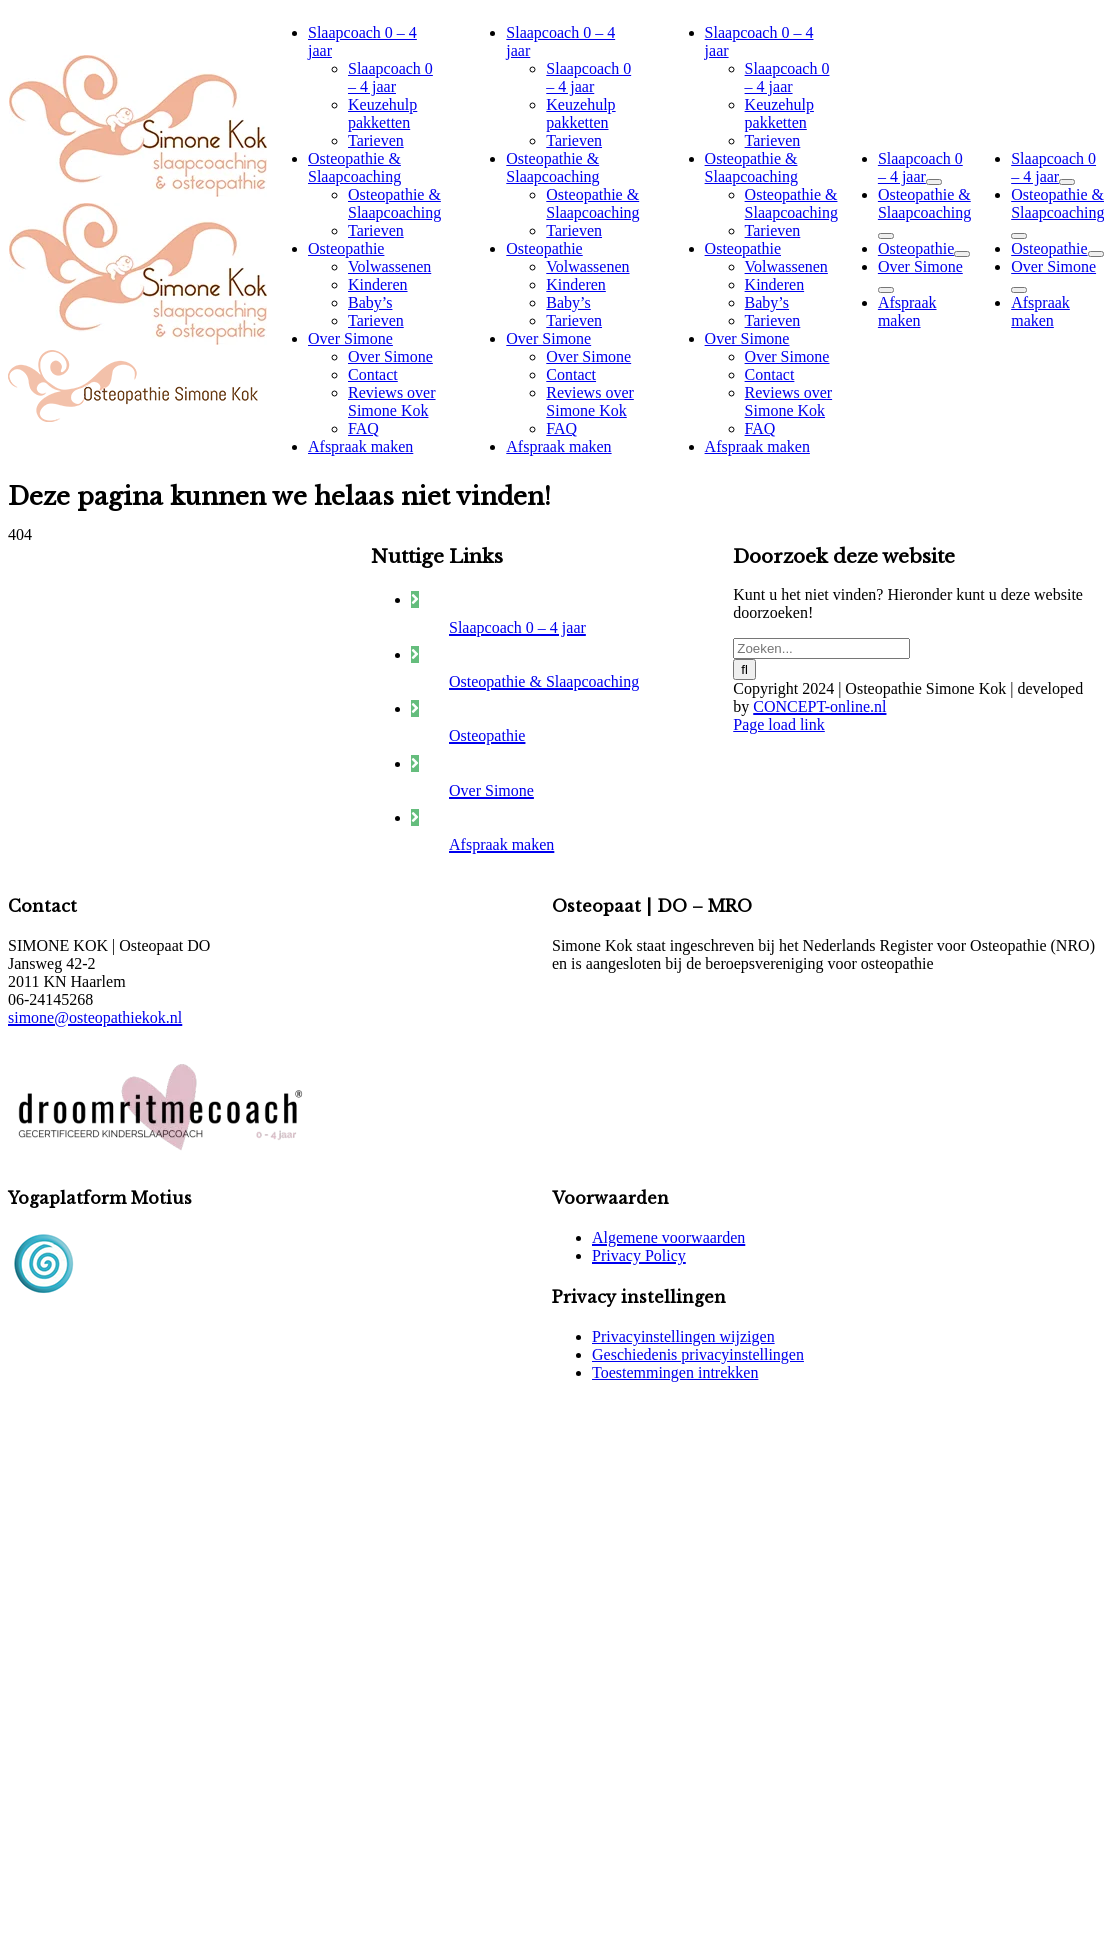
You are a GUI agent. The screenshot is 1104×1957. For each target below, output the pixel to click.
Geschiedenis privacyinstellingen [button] (698, 1354)
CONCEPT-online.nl (819, 706)
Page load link (779, 724)
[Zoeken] (744, 669)
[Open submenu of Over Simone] (886, 290)
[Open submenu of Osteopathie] (962, 254)
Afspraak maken (501, 844)
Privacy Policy (639, 1255)
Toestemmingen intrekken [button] (675, 1372)
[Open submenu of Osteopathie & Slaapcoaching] (886, 236)
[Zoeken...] (821, 648)
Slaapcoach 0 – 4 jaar (517, 627)
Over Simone (491, 790)
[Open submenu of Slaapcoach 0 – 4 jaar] (934, 182)
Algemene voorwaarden (668, 1237)
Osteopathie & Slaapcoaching (544, 681)
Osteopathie (487, 735)
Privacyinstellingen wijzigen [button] (683, 1336)
